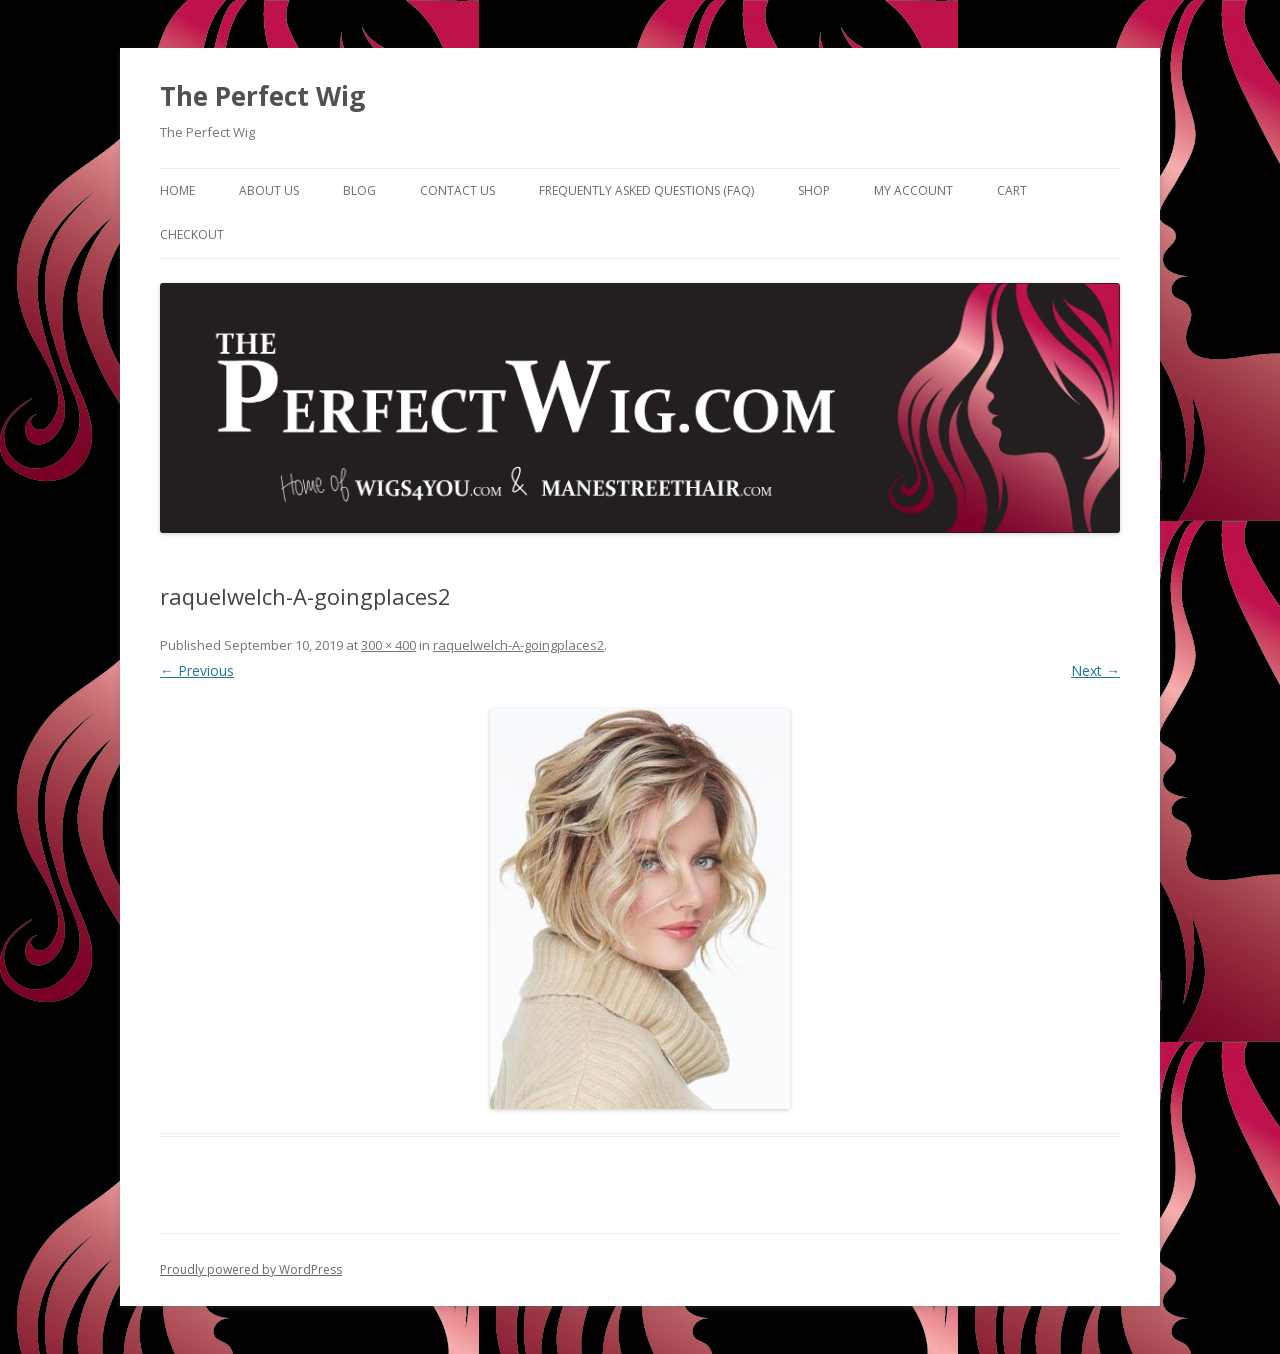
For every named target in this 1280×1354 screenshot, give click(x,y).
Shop (814, 190)
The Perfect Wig (262, 96)
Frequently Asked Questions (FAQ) (646, 190)
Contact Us (457, 190)
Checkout (192, 234)
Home (177, 190)
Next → (1095, 670)
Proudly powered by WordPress (251, 1269)
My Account (913, 190)
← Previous (197, 670)
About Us (269, 190)
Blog (359, 190)
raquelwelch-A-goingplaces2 (518, 645)
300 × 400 (388, 645)
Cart (1012, 190)
